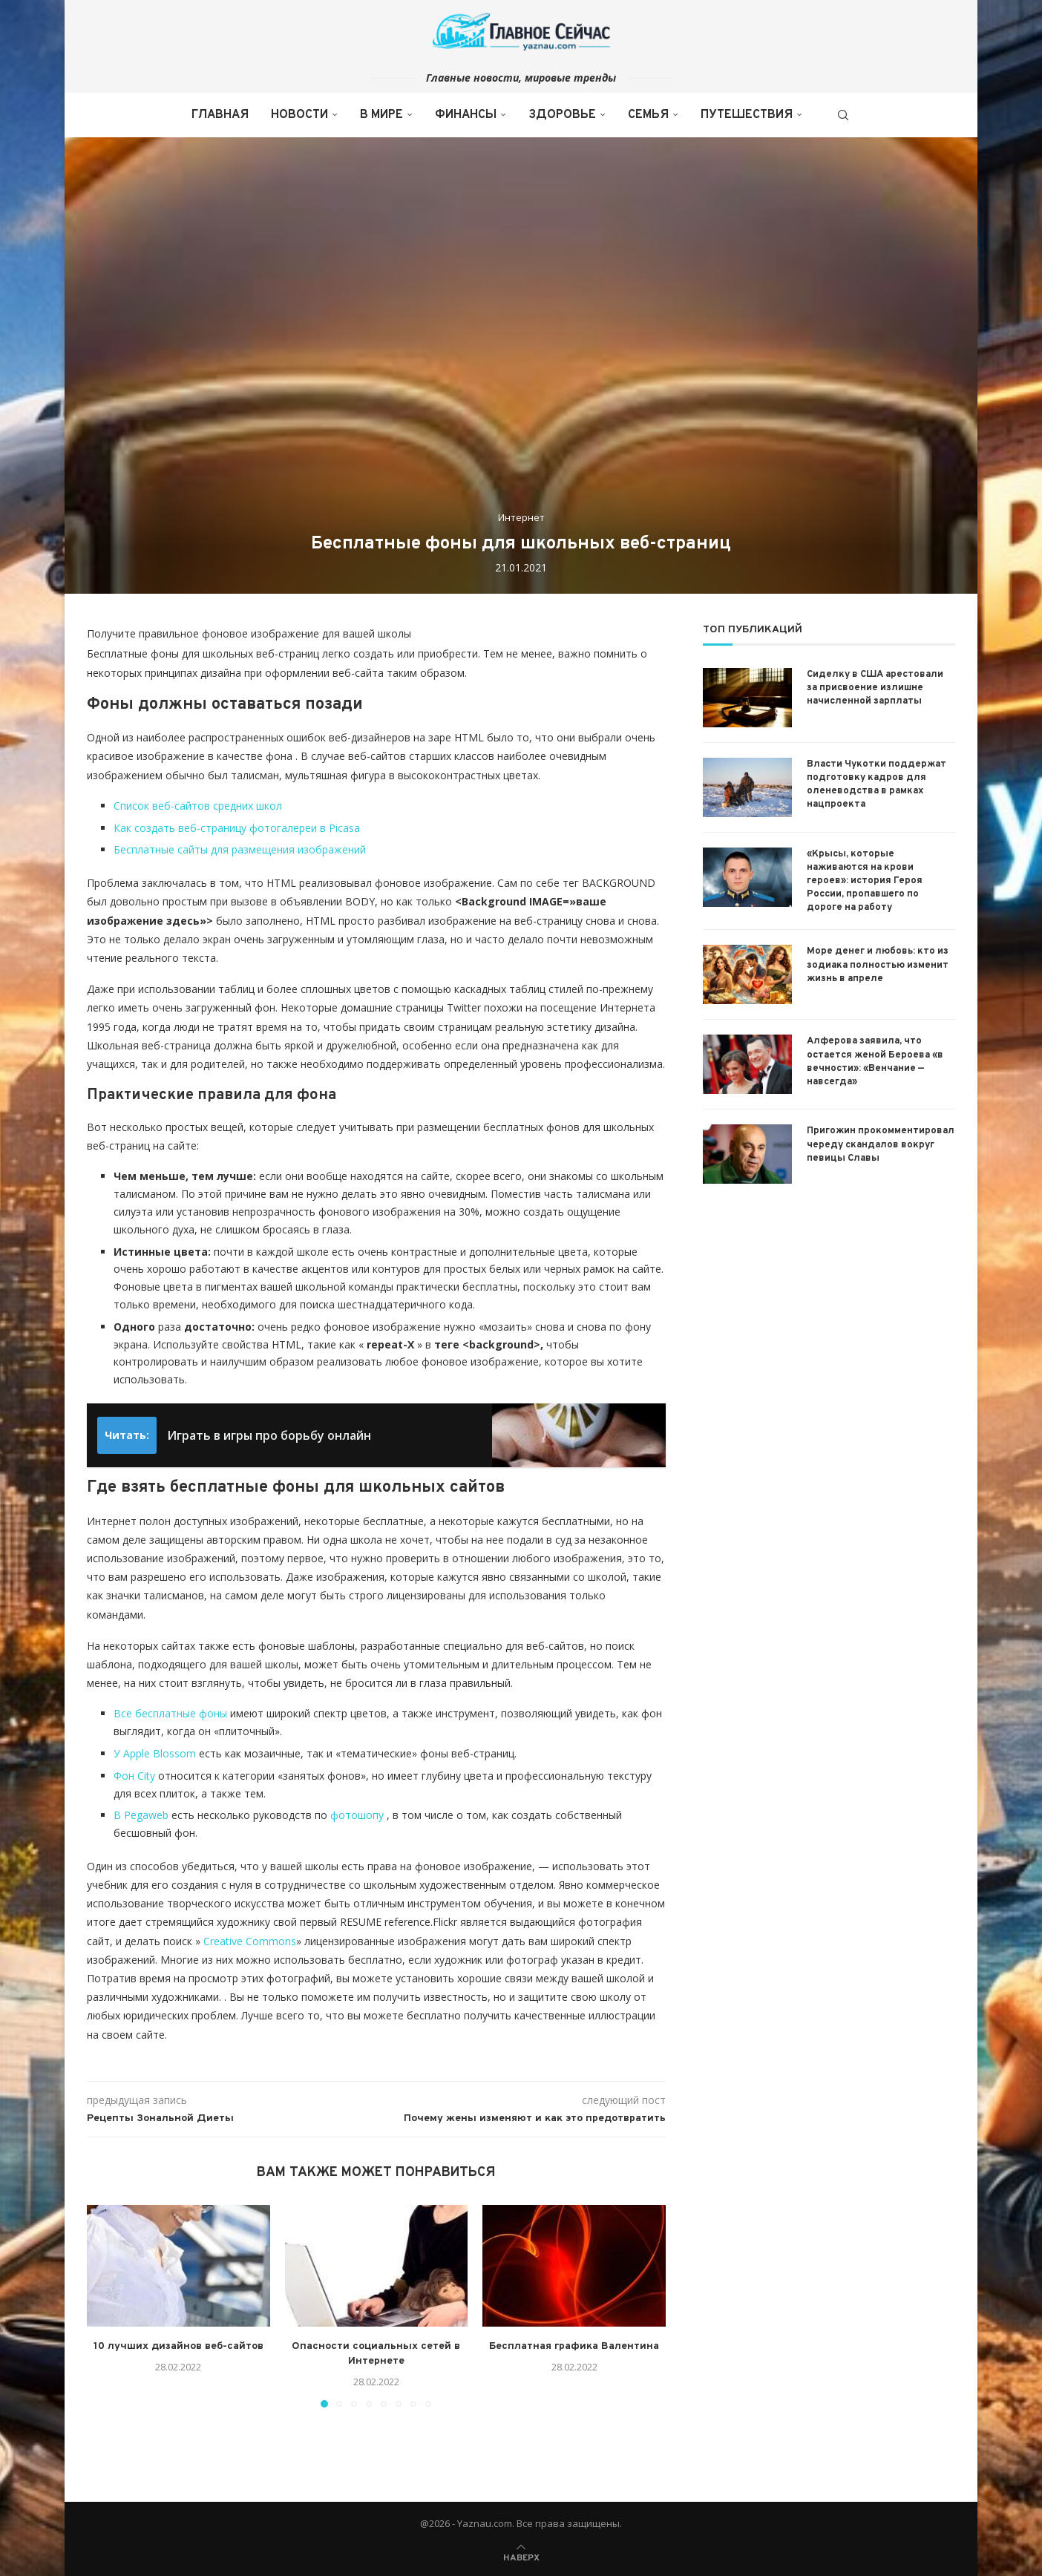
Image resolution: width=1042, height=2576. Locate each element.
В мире (381, 115)
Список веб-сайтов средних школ (198, 806)
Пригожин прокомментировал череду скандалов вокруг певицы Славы (880, 1144)
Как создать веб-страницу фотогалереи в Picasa (237, 828)
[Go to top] (521, 2556)
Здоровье (562, 115)
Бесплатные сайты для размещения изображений (240, 849)
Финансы (466, 115)
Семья (648, 115)
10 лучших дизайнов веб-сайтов (178, 2346)
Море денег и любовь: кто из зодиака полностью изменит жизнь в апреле (877, 964)
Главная (220, 115)
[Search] (843, 115)
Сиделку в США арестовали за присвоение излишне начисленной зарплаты (875, 688)
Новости (299, 115)
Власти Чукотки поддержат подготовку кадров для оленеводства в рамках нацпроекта (876, 784)
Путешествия (747, 115)
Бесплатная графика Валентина (574, 2346)
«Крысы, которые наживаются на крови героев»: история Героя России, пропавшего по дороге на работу (865, 881)
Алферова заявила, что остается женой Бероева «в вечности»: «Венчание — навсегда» (875, 1061)
